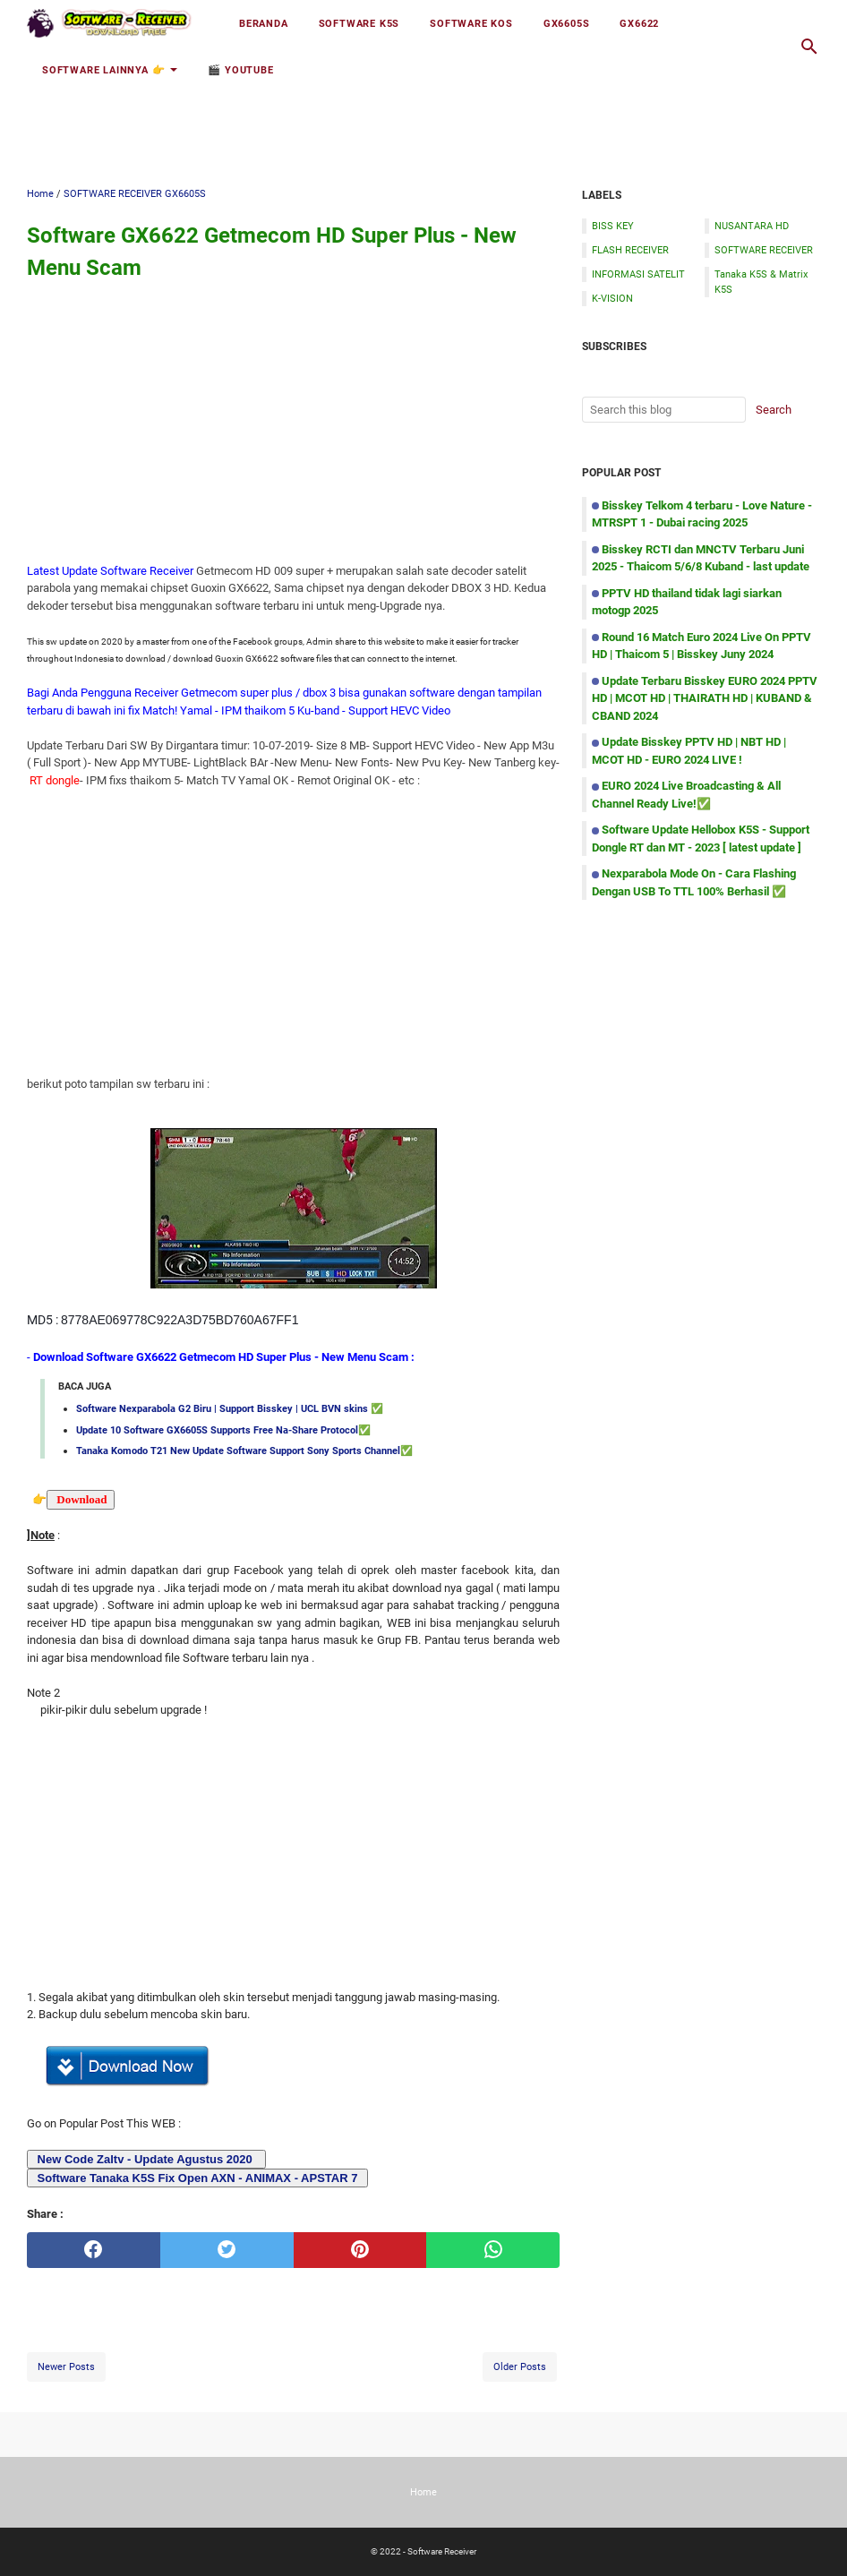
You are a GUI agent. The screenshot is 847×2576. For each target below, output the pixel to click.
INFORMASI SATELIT (638, 274)
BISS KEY (613, 225)
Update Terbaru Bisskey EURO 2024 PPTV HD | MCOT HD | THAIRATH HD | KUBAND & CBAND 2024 (704, 698)
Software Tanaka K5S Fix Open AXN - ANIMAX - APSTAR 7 (195, 2178)
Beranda (263, 23)
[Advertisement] (423, 113)
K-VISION (612, 298)
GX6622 (639, 23)
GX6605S (566, 23)
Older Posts (519, 2366)
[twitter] (227, 2250)
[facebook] (93, 2250)
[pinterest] (360, 2250)
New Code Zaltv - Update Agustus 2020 (144, 2159)
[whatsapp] (493, 2250)
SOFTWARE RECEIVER (763, 250)
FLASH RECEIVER (630, 250)
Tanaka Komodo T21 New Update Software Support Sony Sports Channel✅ (244, 1450)
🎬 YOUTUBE (240, 70)
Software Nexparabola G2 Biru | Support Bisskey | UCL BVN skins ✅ (229, 1408)
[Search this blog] (809, 46)
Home (423, 2492)
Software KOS (471, 23)
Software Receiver (441, 2551)
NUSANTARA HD (751, 225)
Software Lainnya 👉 (103, 70)
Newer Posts (66, 2366)
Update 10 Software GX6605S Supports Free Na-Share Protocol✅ (223, 1430)
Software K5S (359, 23)
